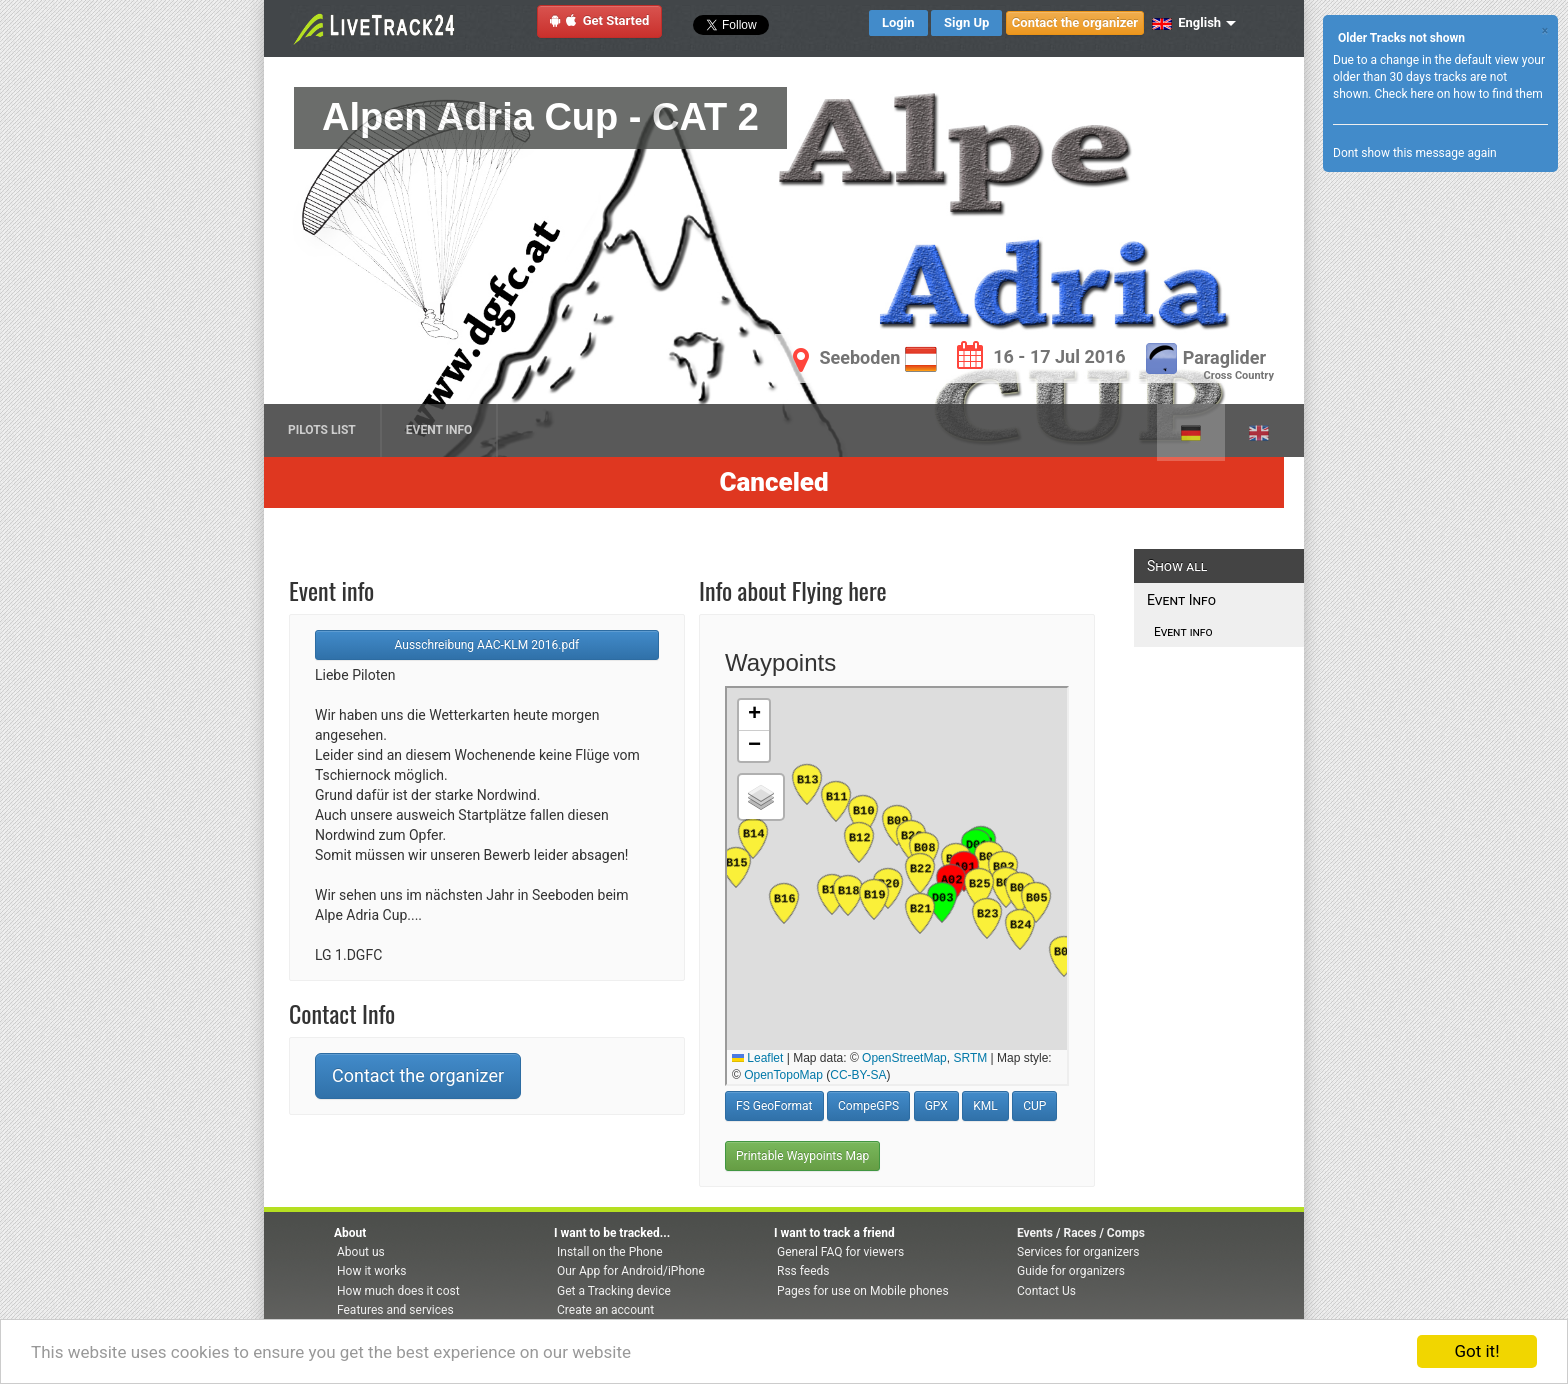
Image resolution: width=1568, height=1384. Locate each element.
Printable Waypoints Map (802, 1156)
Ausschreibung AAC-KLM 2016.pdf (487, 645)
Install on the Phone (610, 1252)
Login (898, 22)
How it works (371, 1271)
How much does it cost (398, 1291)
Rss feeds (803, 1271)
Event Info (439, 430)
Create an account (605, 1310)
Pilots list (322, 430)
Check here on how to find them (1458, 94)
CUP (1034, 1106)
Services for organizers (1078, 1252)
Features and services (395, 1310)
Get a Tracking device (614, 1291)
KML (985, 1106)
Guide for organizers (1071, 1271)
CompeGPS (868, 1106)
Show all (1177, 566)
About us (361, 1252)
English (1186, 22)
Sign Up (966, 22)
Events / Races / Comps (1081, 1233)
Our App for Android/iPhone (631, 1271)
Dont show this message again (1415, 153)
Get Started (600, 20)
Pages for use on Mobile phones (863, 1291)
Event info (1179, 632)
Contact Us (1046, 1291)
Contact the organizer (1075, 22)
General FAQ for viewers (840, 1252)
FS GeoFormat (774, 1106)
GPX (936, 1106)
